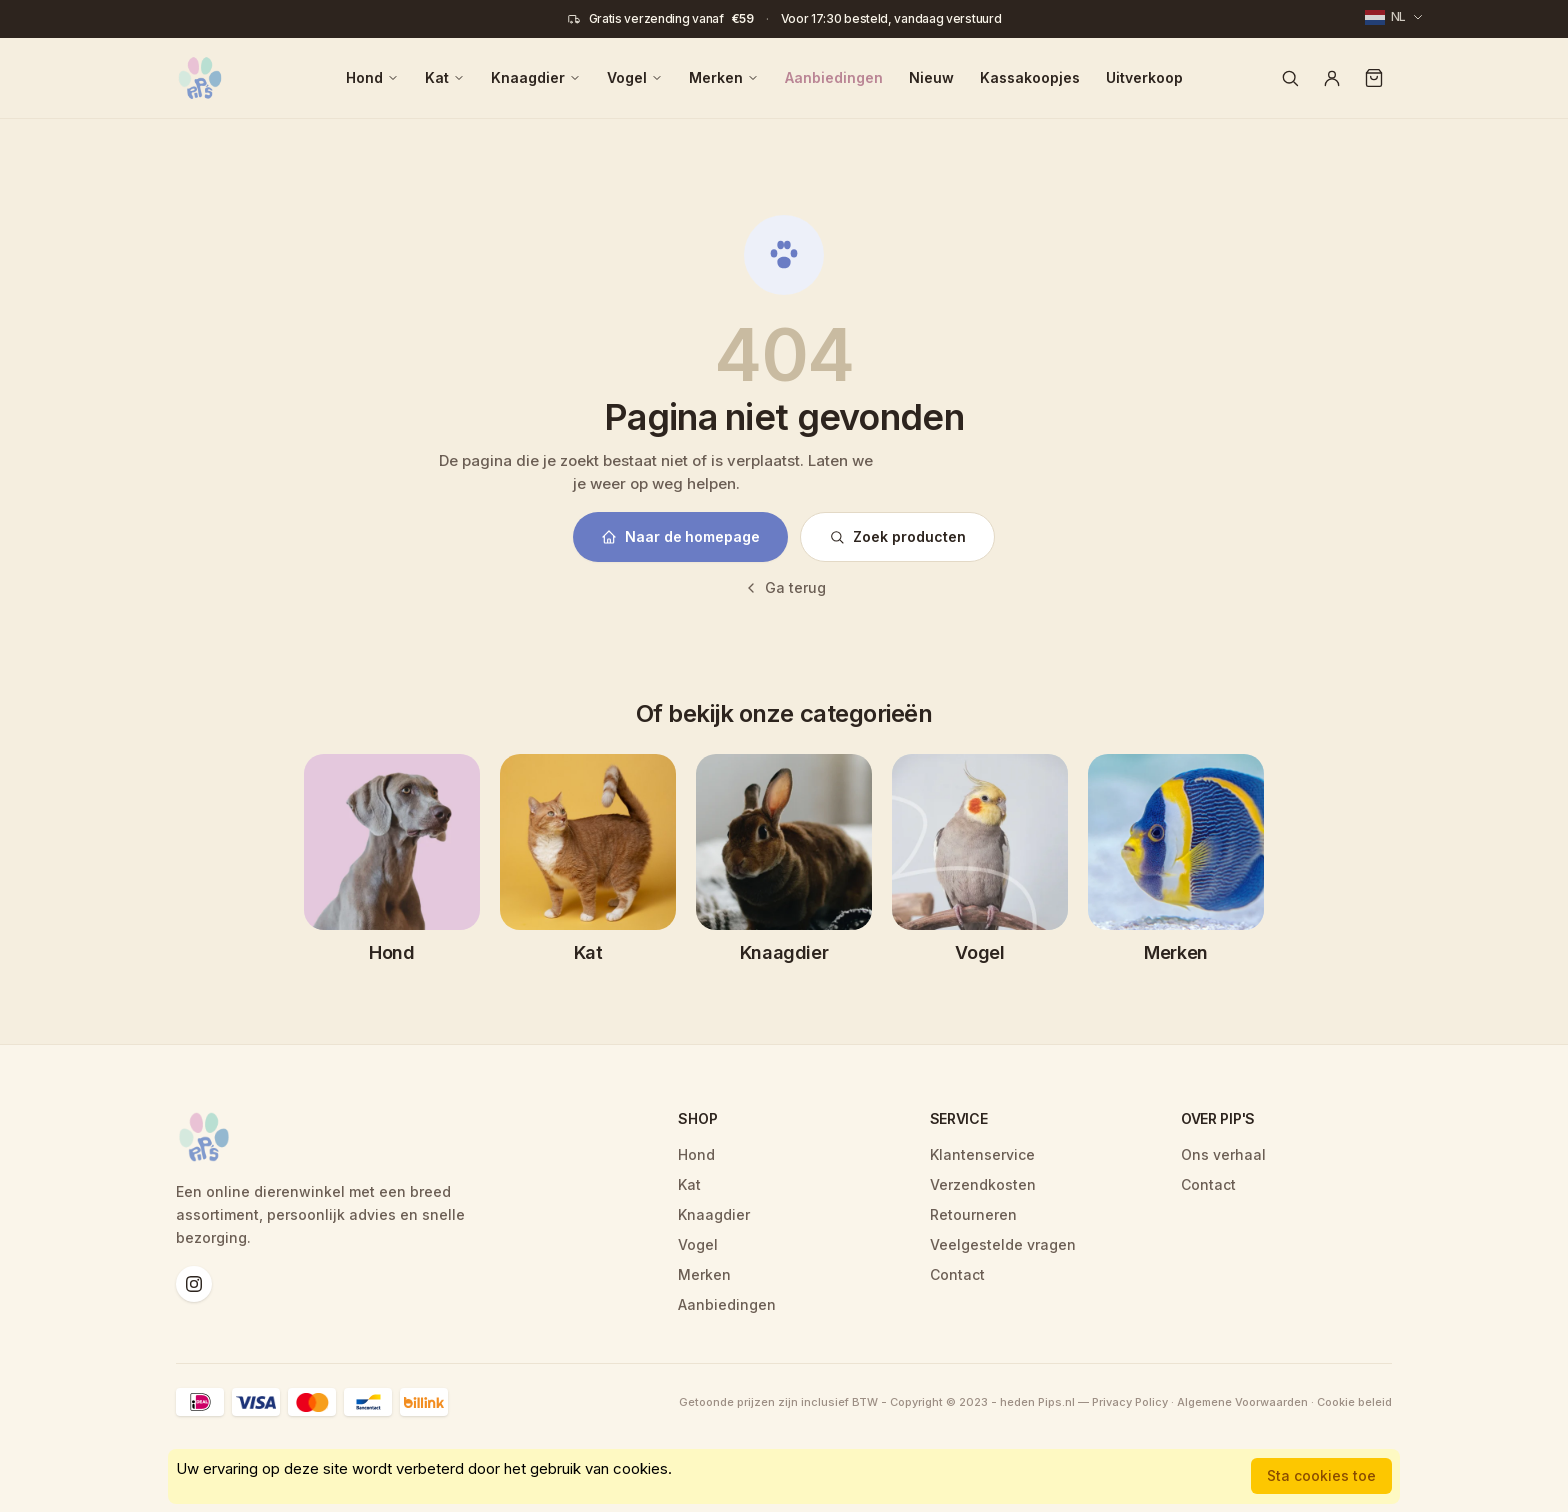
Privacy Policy (1130, 1402)
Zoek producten (897, 536)
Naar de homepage (680, 536)
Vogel (635, 77)
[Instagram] (194, 1284)
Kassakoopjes (1030, 77)
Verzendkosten (983, 1184)
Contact (957, 1274)
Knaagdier (536, 77)
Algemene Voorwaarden (1242, 1402)
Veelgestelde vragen (1003, 1244)
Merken (724, 77)
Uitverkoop (1144, 77)
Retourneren (973, 1214)
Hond (372, 77)
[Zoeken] (1290, 78)
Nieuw (931, 77)
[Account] (1332, 78)
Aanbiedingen (834, 77)
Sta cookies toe (1321, 1475)
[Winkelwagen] (1374, 78)
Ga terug (784, 587)
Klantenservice (982, 1154)
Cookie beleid (1354, 1402)
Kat (445, 77)
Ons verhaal (1223, 1154)
